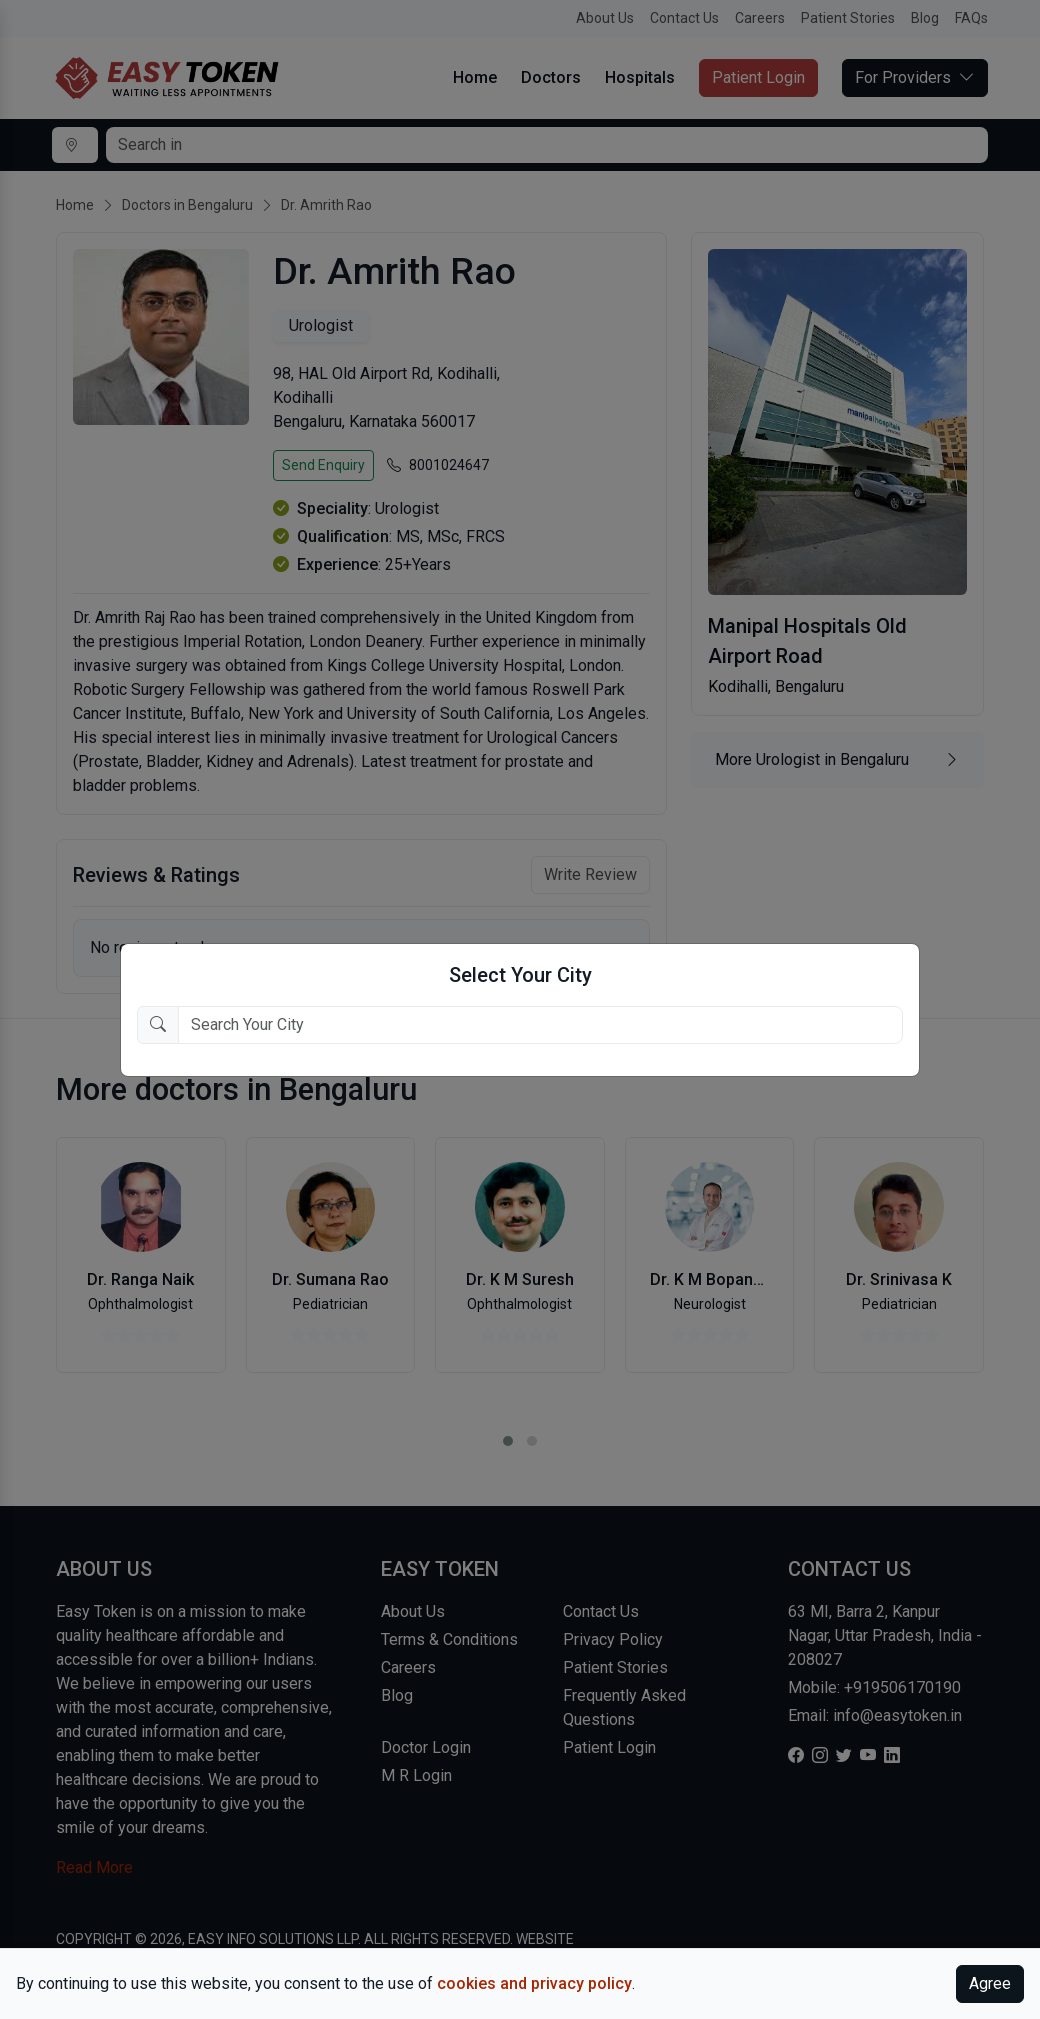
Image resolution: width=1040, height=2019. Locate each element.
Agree (990, 1983)
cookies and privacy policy (534, 1983)
